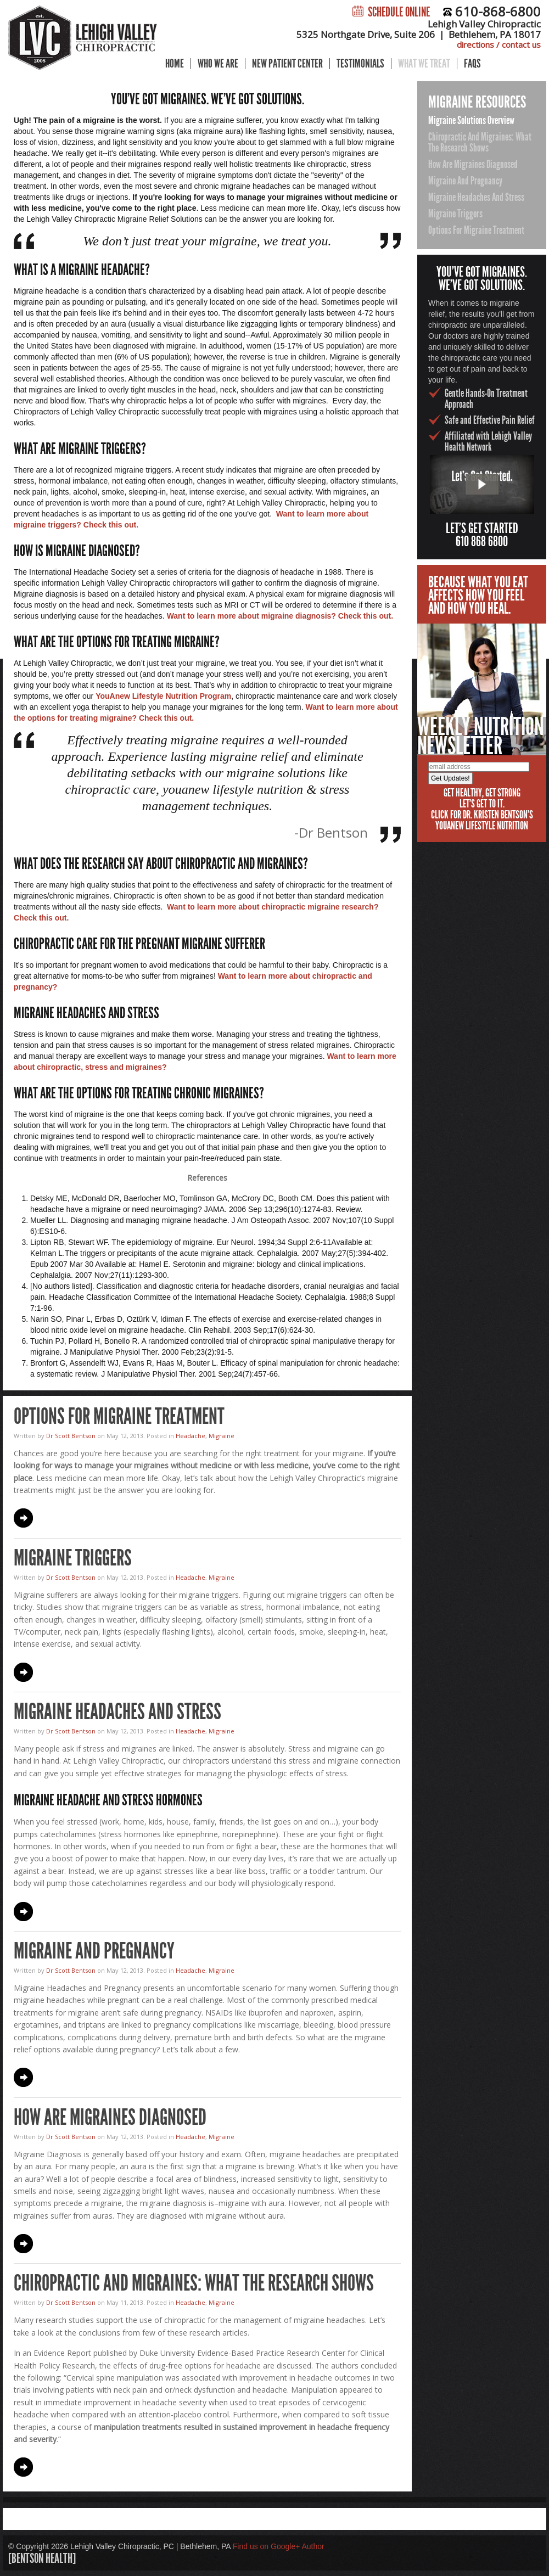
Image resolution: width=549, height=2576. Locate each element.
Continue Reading (23, 1518)
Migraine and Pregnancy (94, 1951)
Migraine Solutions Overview (471, 120)
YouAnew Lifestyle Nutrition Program (163, 696)
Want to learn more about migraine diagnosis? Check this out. (280, 615)
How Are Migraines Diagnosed (110, 2117)
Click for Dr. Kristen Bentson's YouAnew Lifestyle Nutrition (482, 820)
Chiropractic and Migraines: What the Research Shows (194, 2283)
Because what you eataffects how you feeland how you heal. (478, 595)
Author (312, 2546)
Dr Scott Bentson (71, 1436)
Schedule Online (391, 12)
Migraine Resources (477, 102)
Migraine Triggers (73, 1558)
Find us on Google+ (266, 2546)
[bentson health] (42, 2558)
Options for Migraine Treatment (119, 1416)
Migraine (221, 1436)
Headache (190, 1436)
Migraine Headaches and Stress (117, 1712)
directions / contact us (499, 44)
